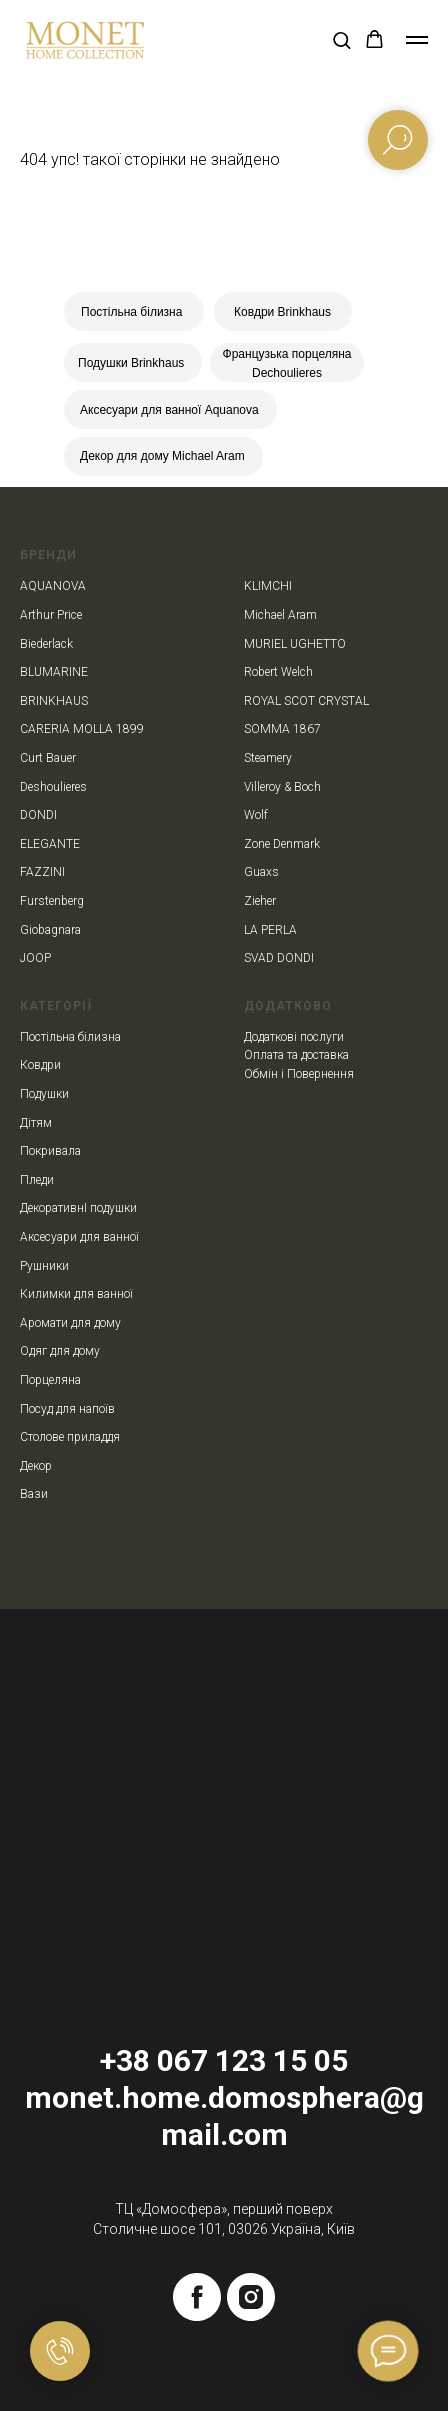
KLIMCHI (268, 586)
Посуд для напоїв (67, 1409)
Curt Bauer (48, 758)
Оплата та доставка (296, 1055)
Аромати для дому (70, 1323)
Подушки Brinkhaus (131, 363)
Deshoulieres (53, 787)
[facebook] (197, 2297)
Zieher (260, 901)
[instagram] (251, 2297)
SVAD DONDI (279, 958)
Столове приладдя (70, 1437)
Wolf (256, 815)
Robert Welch (278, 672)
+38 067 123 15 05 (224, 2060)
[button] (341, 39)
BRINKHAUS (54, 701)
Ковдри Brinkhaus (282, 312)
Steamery (268, 758)
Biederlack (46, 644)
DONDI (38, 815)
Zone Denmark (282, 844)
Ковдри (40, 1065)
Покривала (50, 1151)
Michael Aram (280, 615)
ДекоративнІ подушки (78, 1208)
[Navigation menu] (417, 40)
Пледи (37, 1180)
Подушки (44, 1094)
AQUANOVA (53, 586)
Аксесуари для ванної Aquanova (169, 410)
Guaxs (261, 872)
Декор (36, 1466)
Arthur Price (51, 615)
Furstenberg (52, 901)
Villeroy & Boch (282, 787)
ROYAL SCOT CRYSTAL (306, 701)
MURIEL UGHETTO (295, 644)
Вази (34, 1494)
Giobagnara (50, 930)
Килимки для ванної (76, 1294)
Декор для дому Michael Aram (162, 456)
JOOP (35, 958)
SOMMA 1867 (282, 729)
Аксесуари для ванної (79, 1237)
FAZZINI (42, 872)
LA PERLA (270, 930)
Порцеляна (50, 1380)
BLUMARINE (54, 672)
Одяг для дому (60, 1351)
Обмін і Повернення (299, 1074)
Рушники (44, 1266)
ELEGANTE (50, 844)
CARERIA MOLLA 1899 (82, 729)
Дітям (36, 1123)
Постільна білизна (131, 312)
